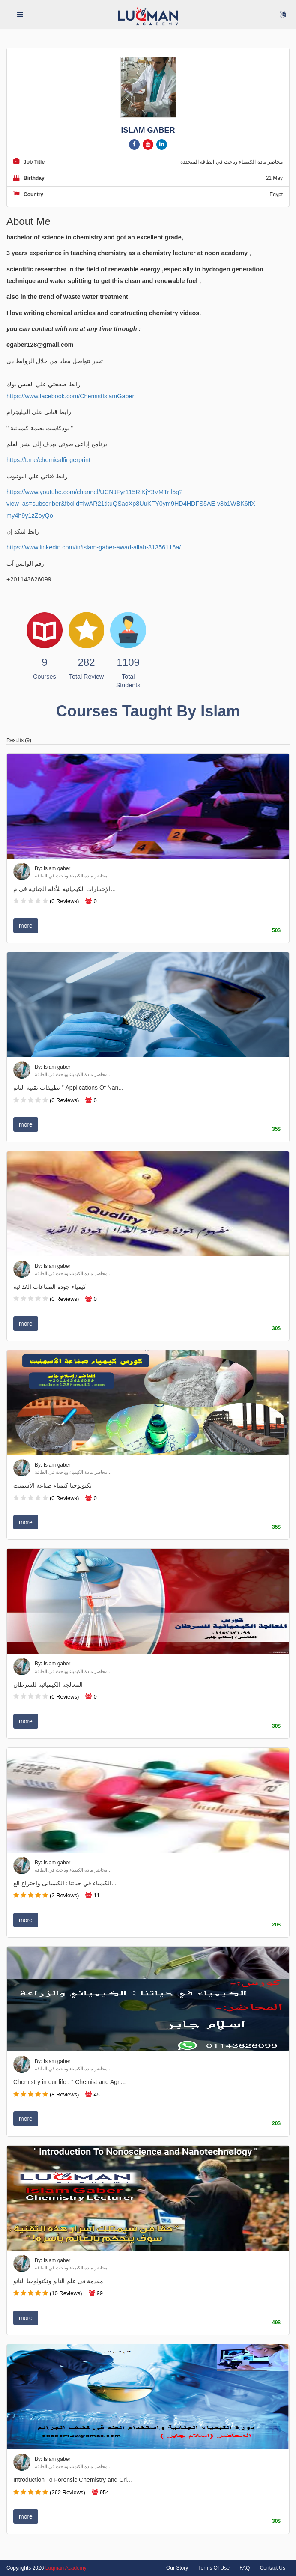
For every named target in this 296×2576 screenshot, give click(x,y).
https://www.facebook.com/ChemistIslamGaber (70, 396)
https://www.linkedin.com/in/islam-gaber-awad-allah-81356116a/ (93, 547)
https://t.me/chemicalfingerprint (48, 459)
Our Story (177, 2568)
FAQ (244, 2568)
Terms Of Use (214, 2568)
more (26, 925)
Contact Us (272, 2568)
